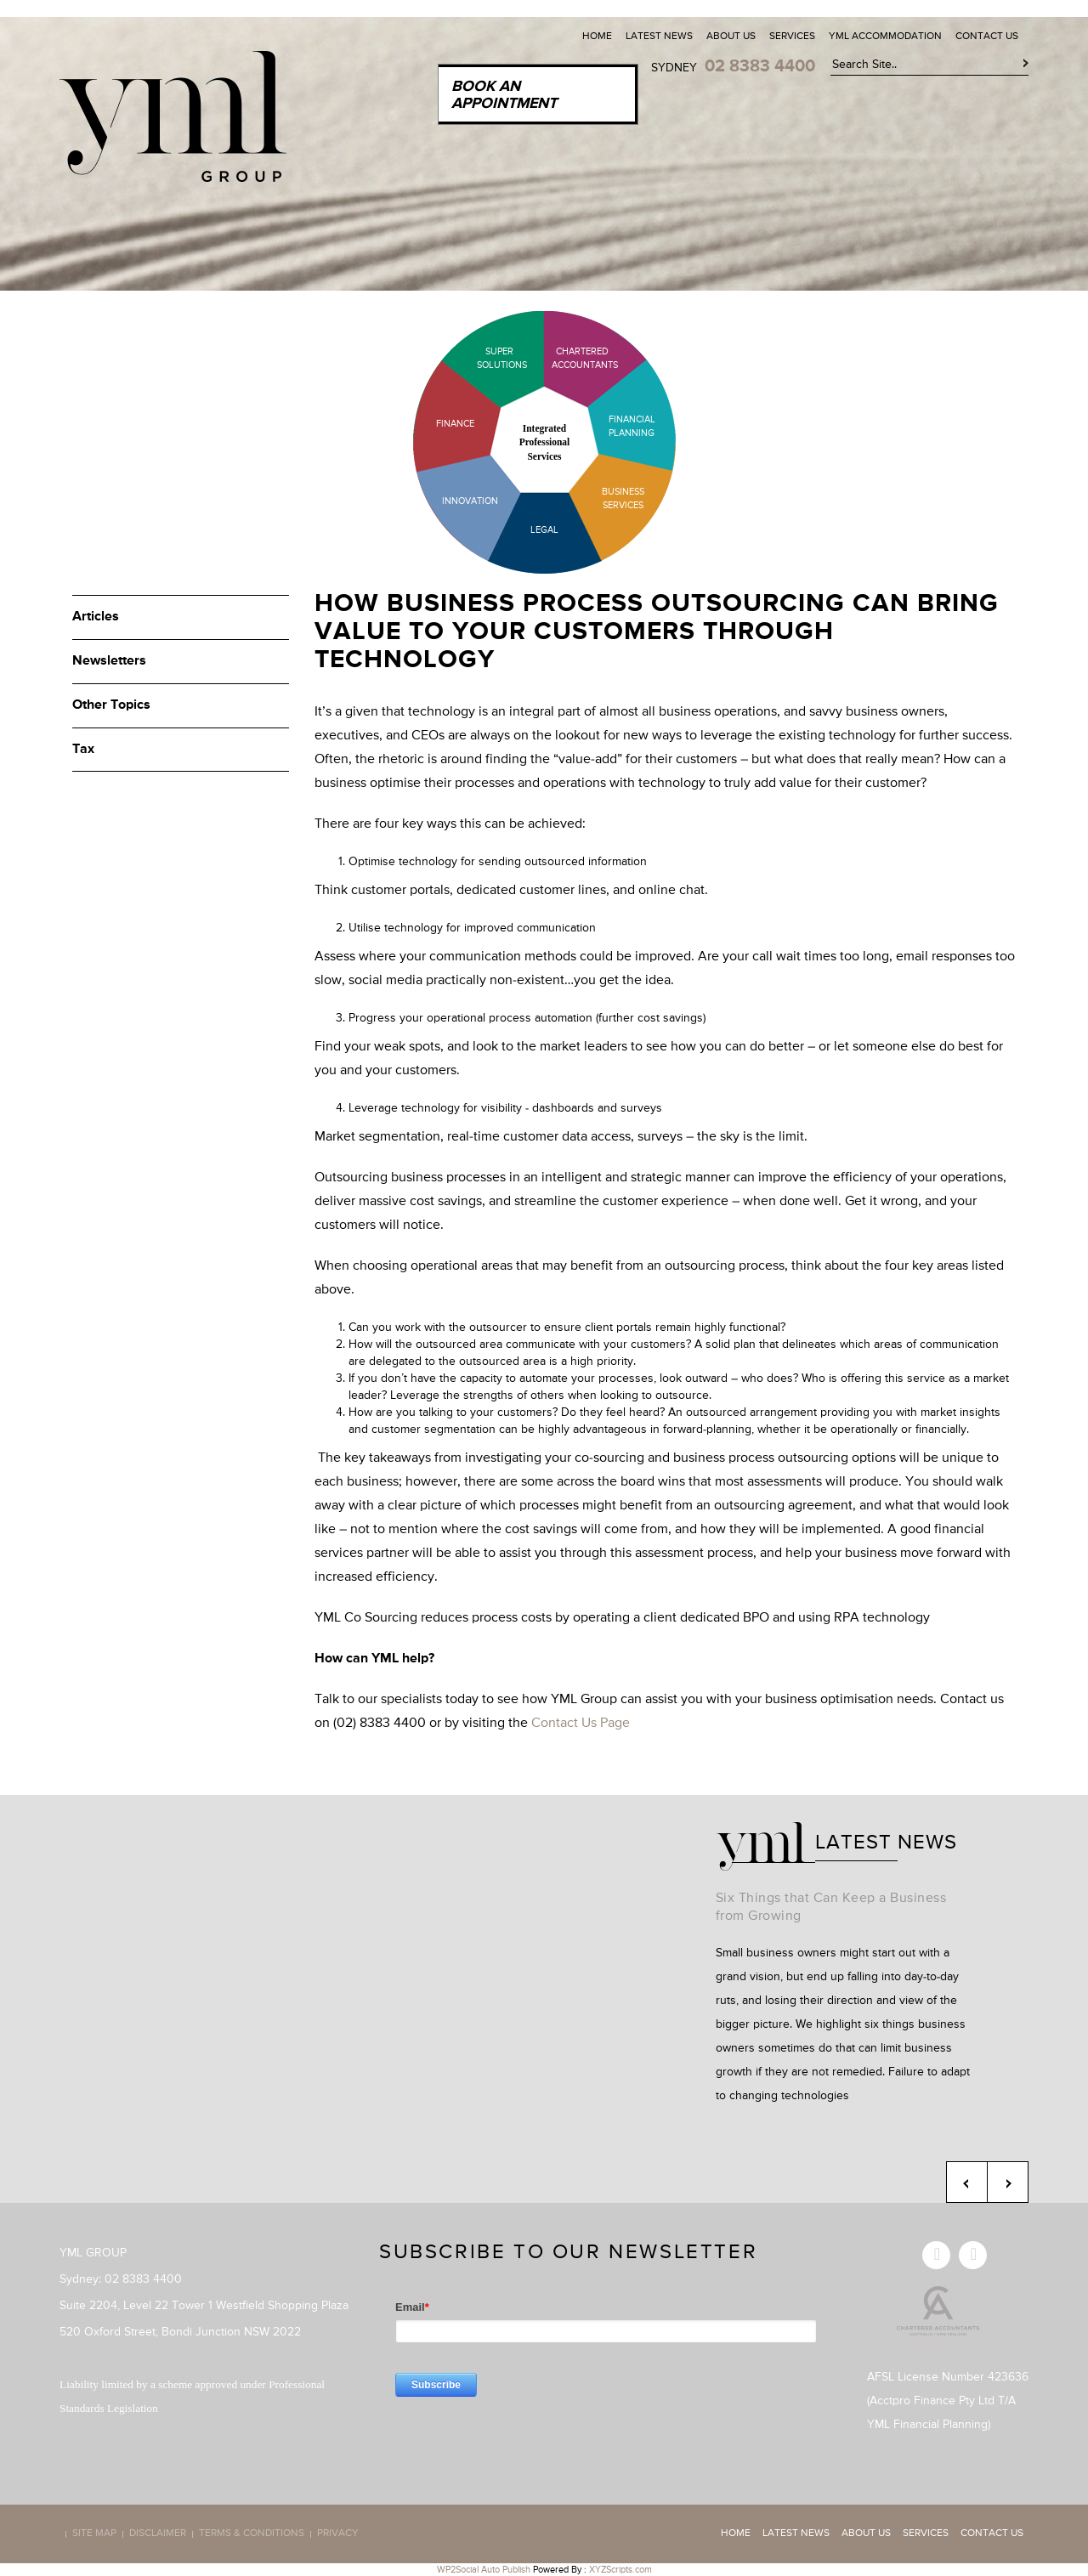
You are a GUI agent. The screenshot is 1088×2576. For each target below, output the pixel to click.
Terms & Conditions (251, 2534)
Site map (94, 2534)
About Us (731, 36)
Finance (455, 423)
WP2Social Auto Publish (483, 2569)
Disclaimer (157, 2534)
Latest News (659, 36)
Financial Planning (632, 426)
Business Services (623, 498)
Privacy (338, 2534)
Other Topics (111, 705)
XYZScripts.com (620, 2569)
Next (1007, 2182)
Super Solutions (489, 358)
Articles (95, 617)
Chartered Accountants (570, 358)
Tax (83, 749)
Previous (967, 2182)
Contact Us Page (580, 1723)
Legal (544, 530)
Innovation (470, 501)
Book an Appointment (504, 95)
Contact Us (986, 36)
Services (792, 36)
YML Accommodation (885, 36)
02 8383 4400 (760, 66)
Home (597, 36)
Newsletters (109, 661)
